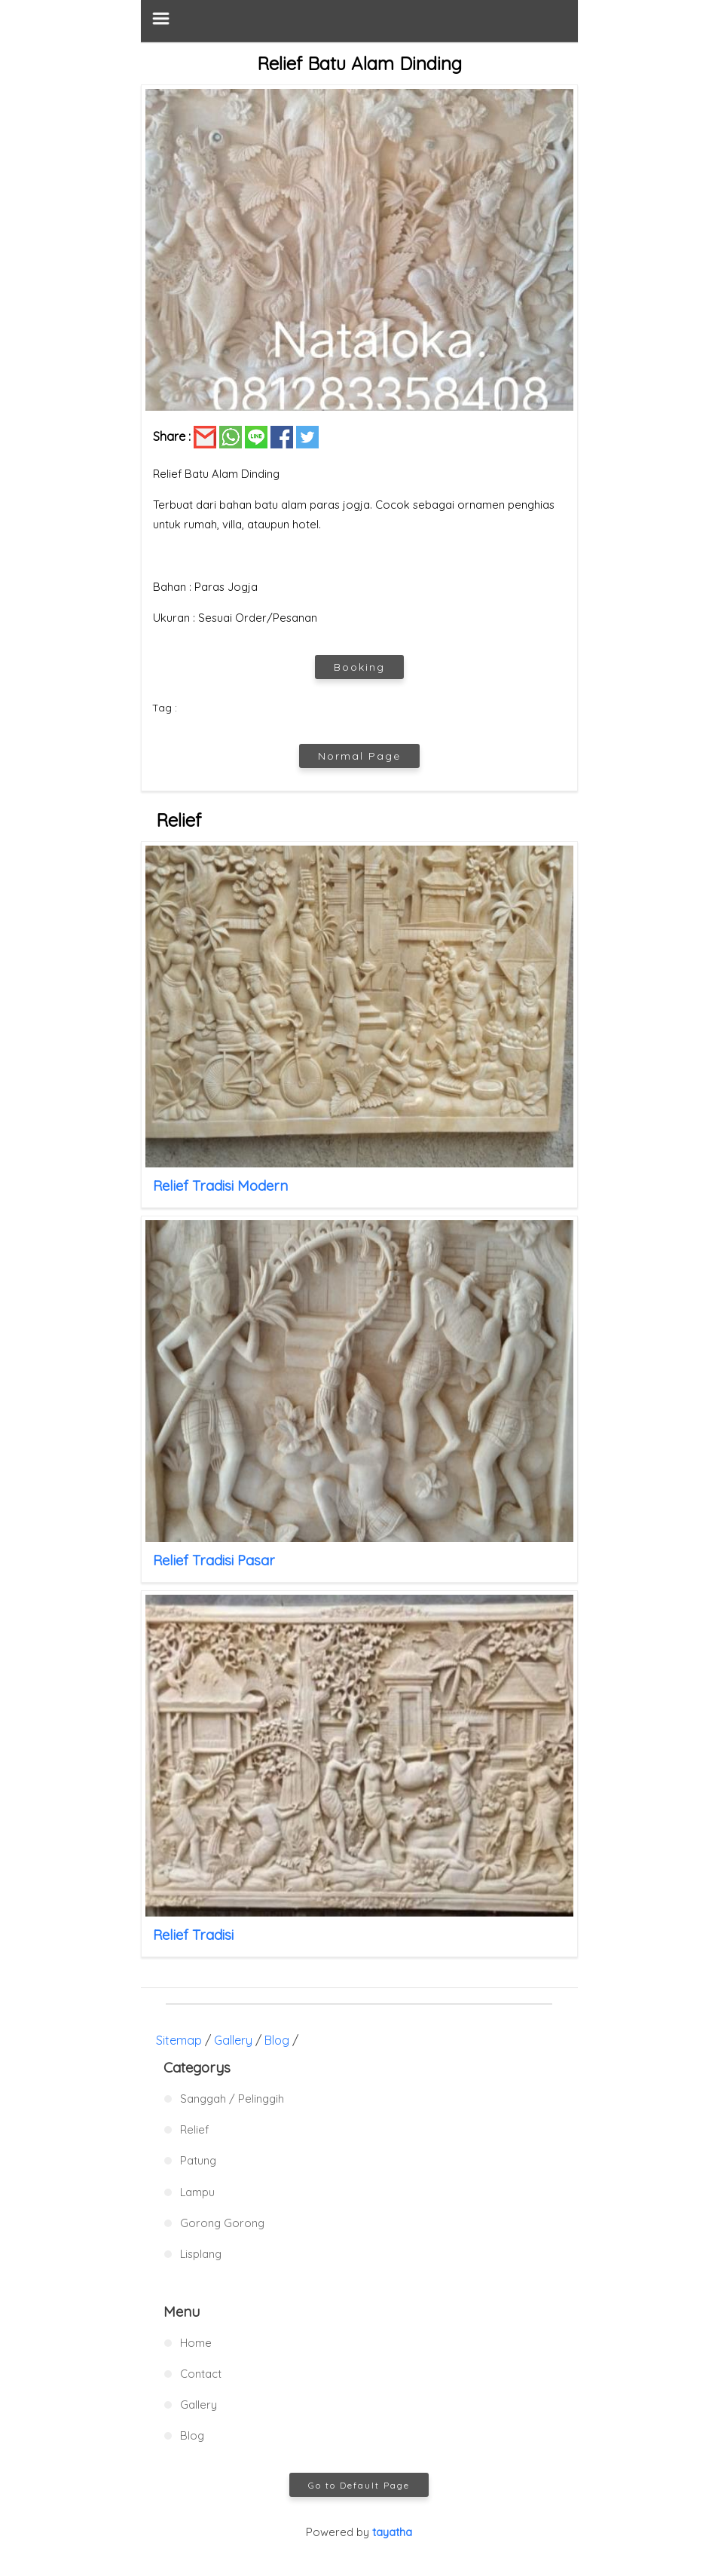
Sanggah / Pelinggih (232, 2098)
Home (196, 2343)
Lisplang (201, 2254)
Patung (198, 2160)
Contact (201, 2373)
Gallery (233, 2040)
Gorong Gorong (222, 2223)
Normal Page (359, 756)
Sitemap (179, 2040)
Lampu (197, 2192)
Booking (359, 667)
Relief (194, 2129)
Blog (276, 2040)
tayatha (392, 2532)
